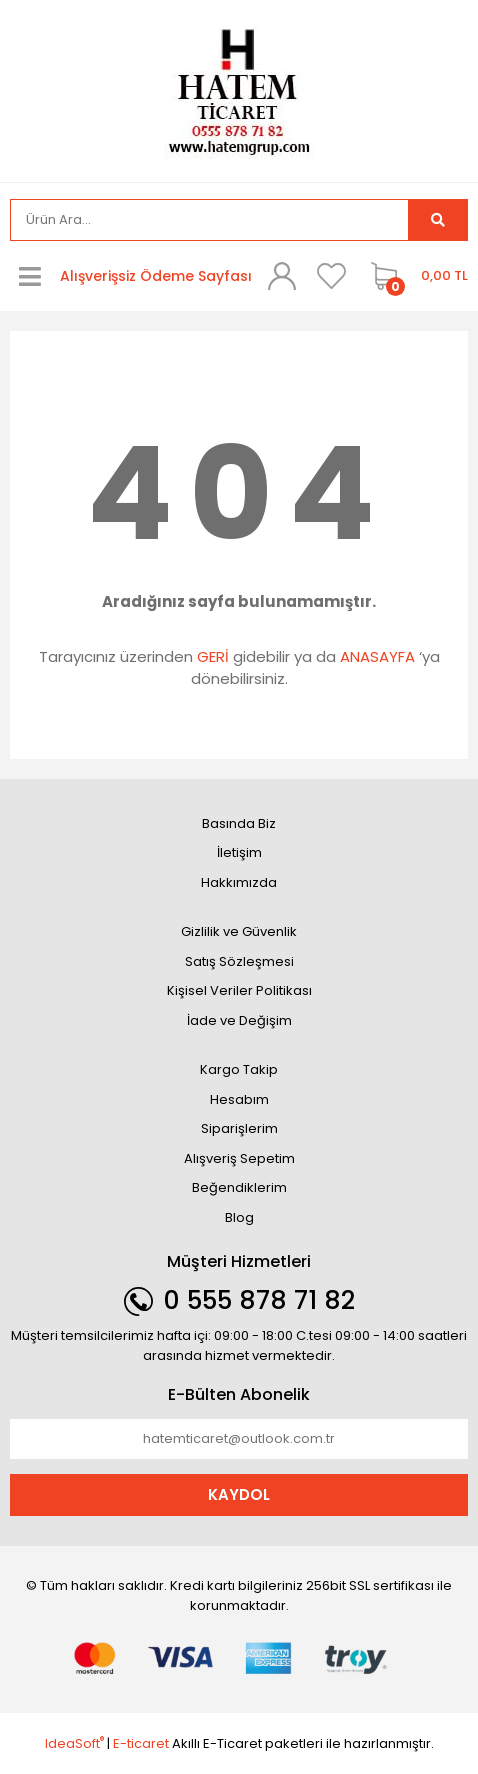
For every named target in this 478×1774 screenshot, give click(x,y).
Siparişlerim (239, 1128)
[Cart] (414, 276)
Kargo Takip (239, 1069)
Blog (239, 1217)
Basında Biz (239, 823)
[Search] (209, 220)
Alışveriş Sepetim (239, 1158)
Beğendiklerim (239, 1187)
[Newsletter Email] (239, 1439)
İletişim (239, 852)
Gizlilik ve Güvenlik (239, 931)
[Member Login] (282, 276)
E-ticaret (141, 1743)
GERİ (213, 656)
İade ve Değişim (239, 1020)
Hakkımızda (239, 882)
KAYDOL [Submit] (239, 1494)
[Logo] (239, 89)
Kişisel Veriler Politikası (239, 990)
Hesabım (239, 1099)
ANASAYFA (377, 656)
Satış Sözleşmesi (239, 961)
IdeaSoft (74, 1743)
